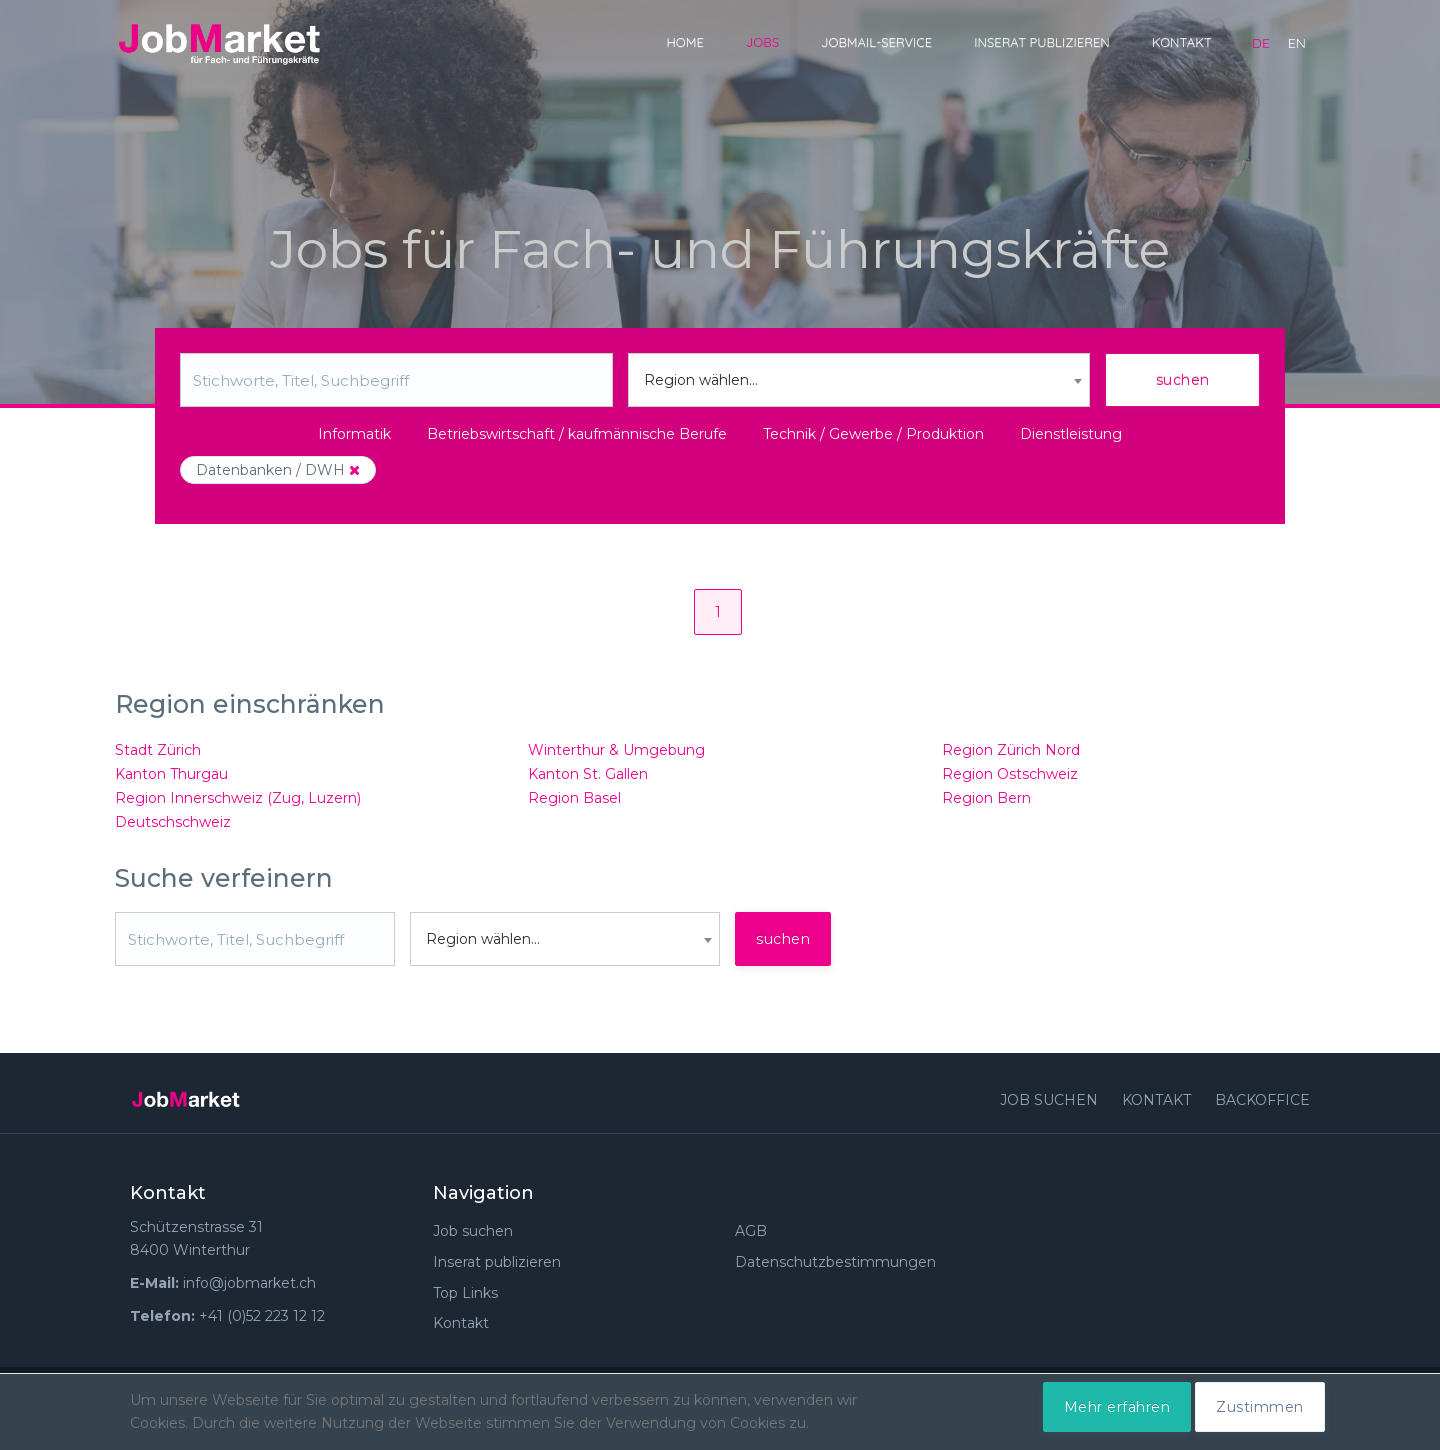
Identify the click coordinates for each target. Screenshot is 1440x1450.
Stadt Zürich (158, 750)
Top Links (465, 1293)
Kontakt (1182, 42)
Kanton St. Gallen (588, 774)
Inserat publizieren (1042, 42)
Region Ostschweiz (1010, 774)
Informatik (354, 434)
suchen (1183, 380)
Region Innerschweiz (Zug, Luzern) (238, 798)
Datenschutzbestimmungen (835, 1262)
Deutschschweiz (173, 822)
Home (684, 42)
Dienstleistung (1071, 434)
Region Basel (574, 798)
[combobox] (859, 380)
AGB (751, 1231)
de (1261, 43)
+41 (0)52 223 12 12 (262, 1316)
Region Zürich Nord (1011, 750)
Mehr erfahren (1117, 1407)
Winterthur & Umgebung (616, 750)
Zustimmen (1260, 1407)
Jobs (762, 42)
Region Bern (986, 798)
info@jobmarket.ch (249, 1283)
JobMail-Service (876, 42)
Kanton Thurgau (171, 774)
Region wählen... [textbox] (701, 380)
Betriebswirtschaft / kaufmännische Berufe (577, 434)
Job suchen (1049, 1100)
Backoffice (1262, 1100)
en (1297, 43)
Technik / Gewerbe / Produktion (873, 434)
